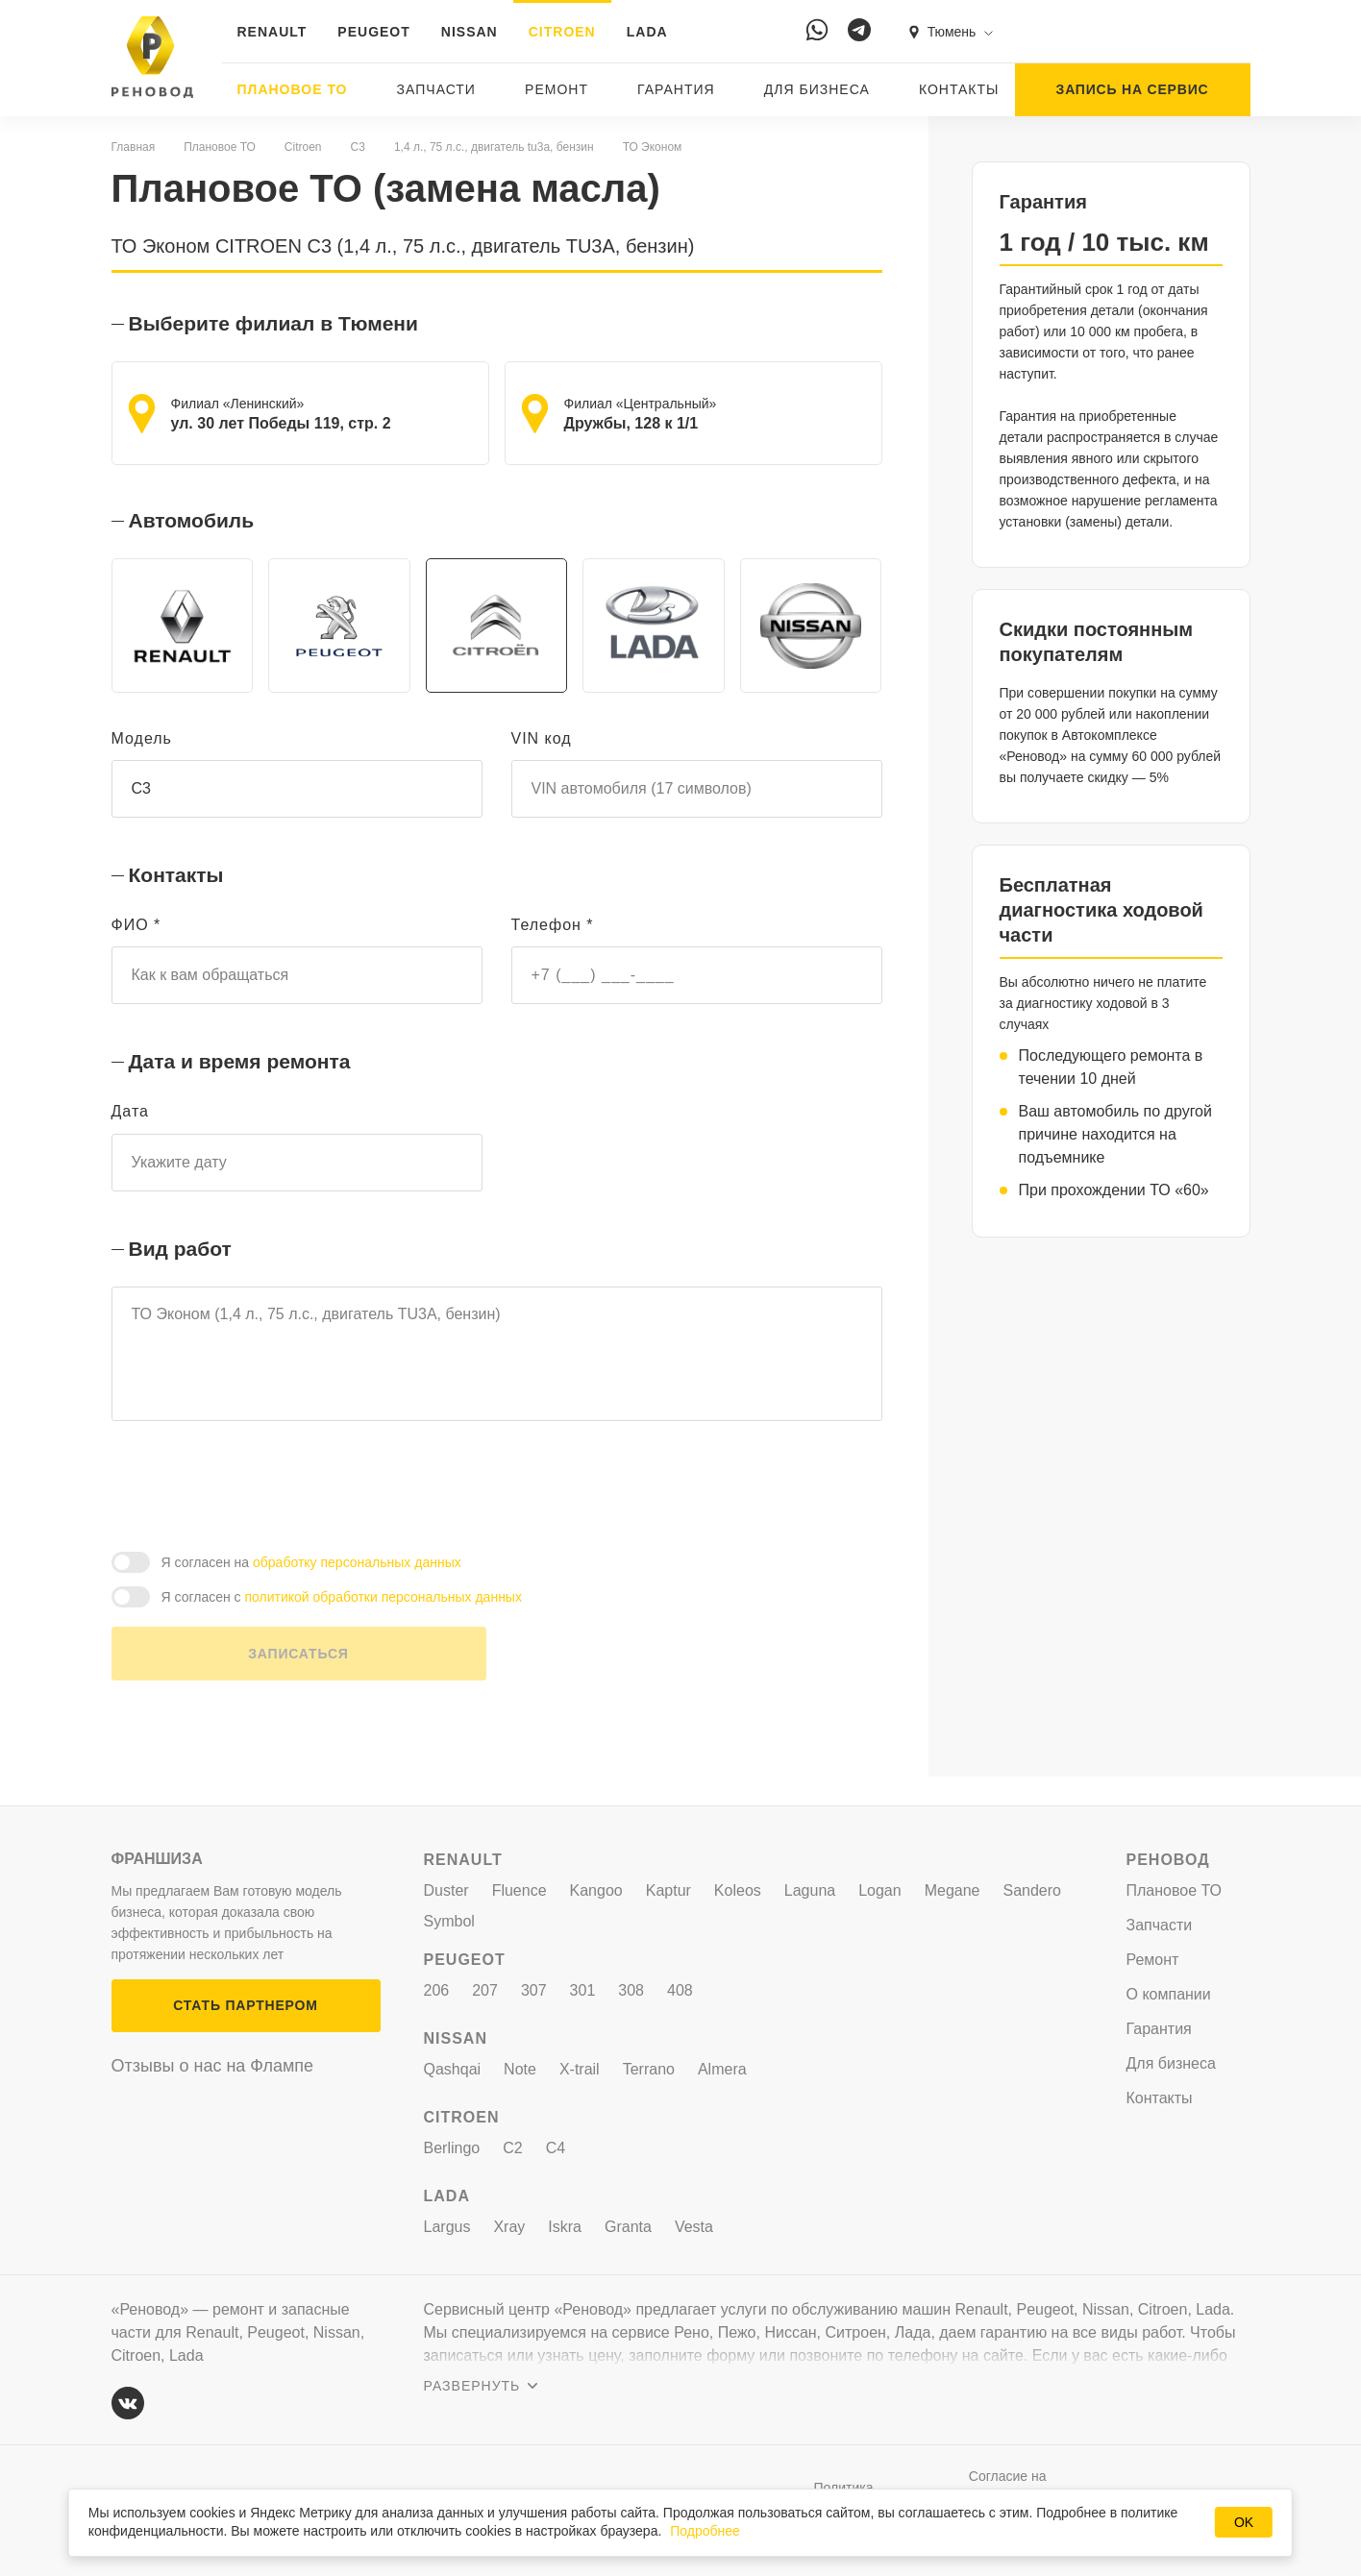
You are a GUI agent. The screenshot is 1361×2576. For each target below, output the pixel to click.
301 (583, 1990)
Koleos (737, 1890)
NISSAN (469, 31)
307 (534, 1990)
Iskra (565, 2227)
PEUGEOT (373, 31)
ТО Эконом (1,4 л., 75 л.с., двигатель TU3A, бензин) (496, 1370)
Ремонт (556, 89)
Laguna (809, 1890)
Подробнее (705, 2531)
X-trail (579, 2069)
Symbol (449, 1921)
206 (437, 1990)
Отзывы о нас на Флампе (212, 2065)
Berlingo (452, 2148)
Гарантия (676, 89)
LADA (647, 31)
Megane (952, 1890)
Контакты (959, 89)
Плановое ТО (292, 89)
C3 (358, 147)
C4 (555, 2148)
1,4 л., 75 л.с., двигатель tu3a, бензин (494, 147)
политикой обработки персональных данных (383, 1625)
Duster (446, 1890)
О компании (1168, 1994)
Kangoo (596, 1890)
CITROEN (562, 31)
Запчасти (436, 89)
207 (485, 1990)
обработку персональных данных (357, 1591)
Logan (880, 1890)
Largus (447, 2227)
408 (680, 1990)
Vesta (694, 2227)
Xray (509, 2227)
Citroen (303, 147)
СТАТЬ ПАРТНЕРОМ (245, 2005)
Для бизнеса (817, 89)
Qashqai (453, 2069)
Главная (133, 147)
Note (520, 2069)
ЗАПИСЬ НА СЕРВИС (1132, 89)
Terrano (649, 2069)
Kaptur (668, 1890)
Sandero (1032, 1890)
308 (631, 1990)
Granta (628, 2227)
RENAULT (272, 31)
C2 (512, 2148)
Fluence (519, 1890)
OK (1243, 2522)
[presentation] (257, 1512)
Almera (722, 2069)
